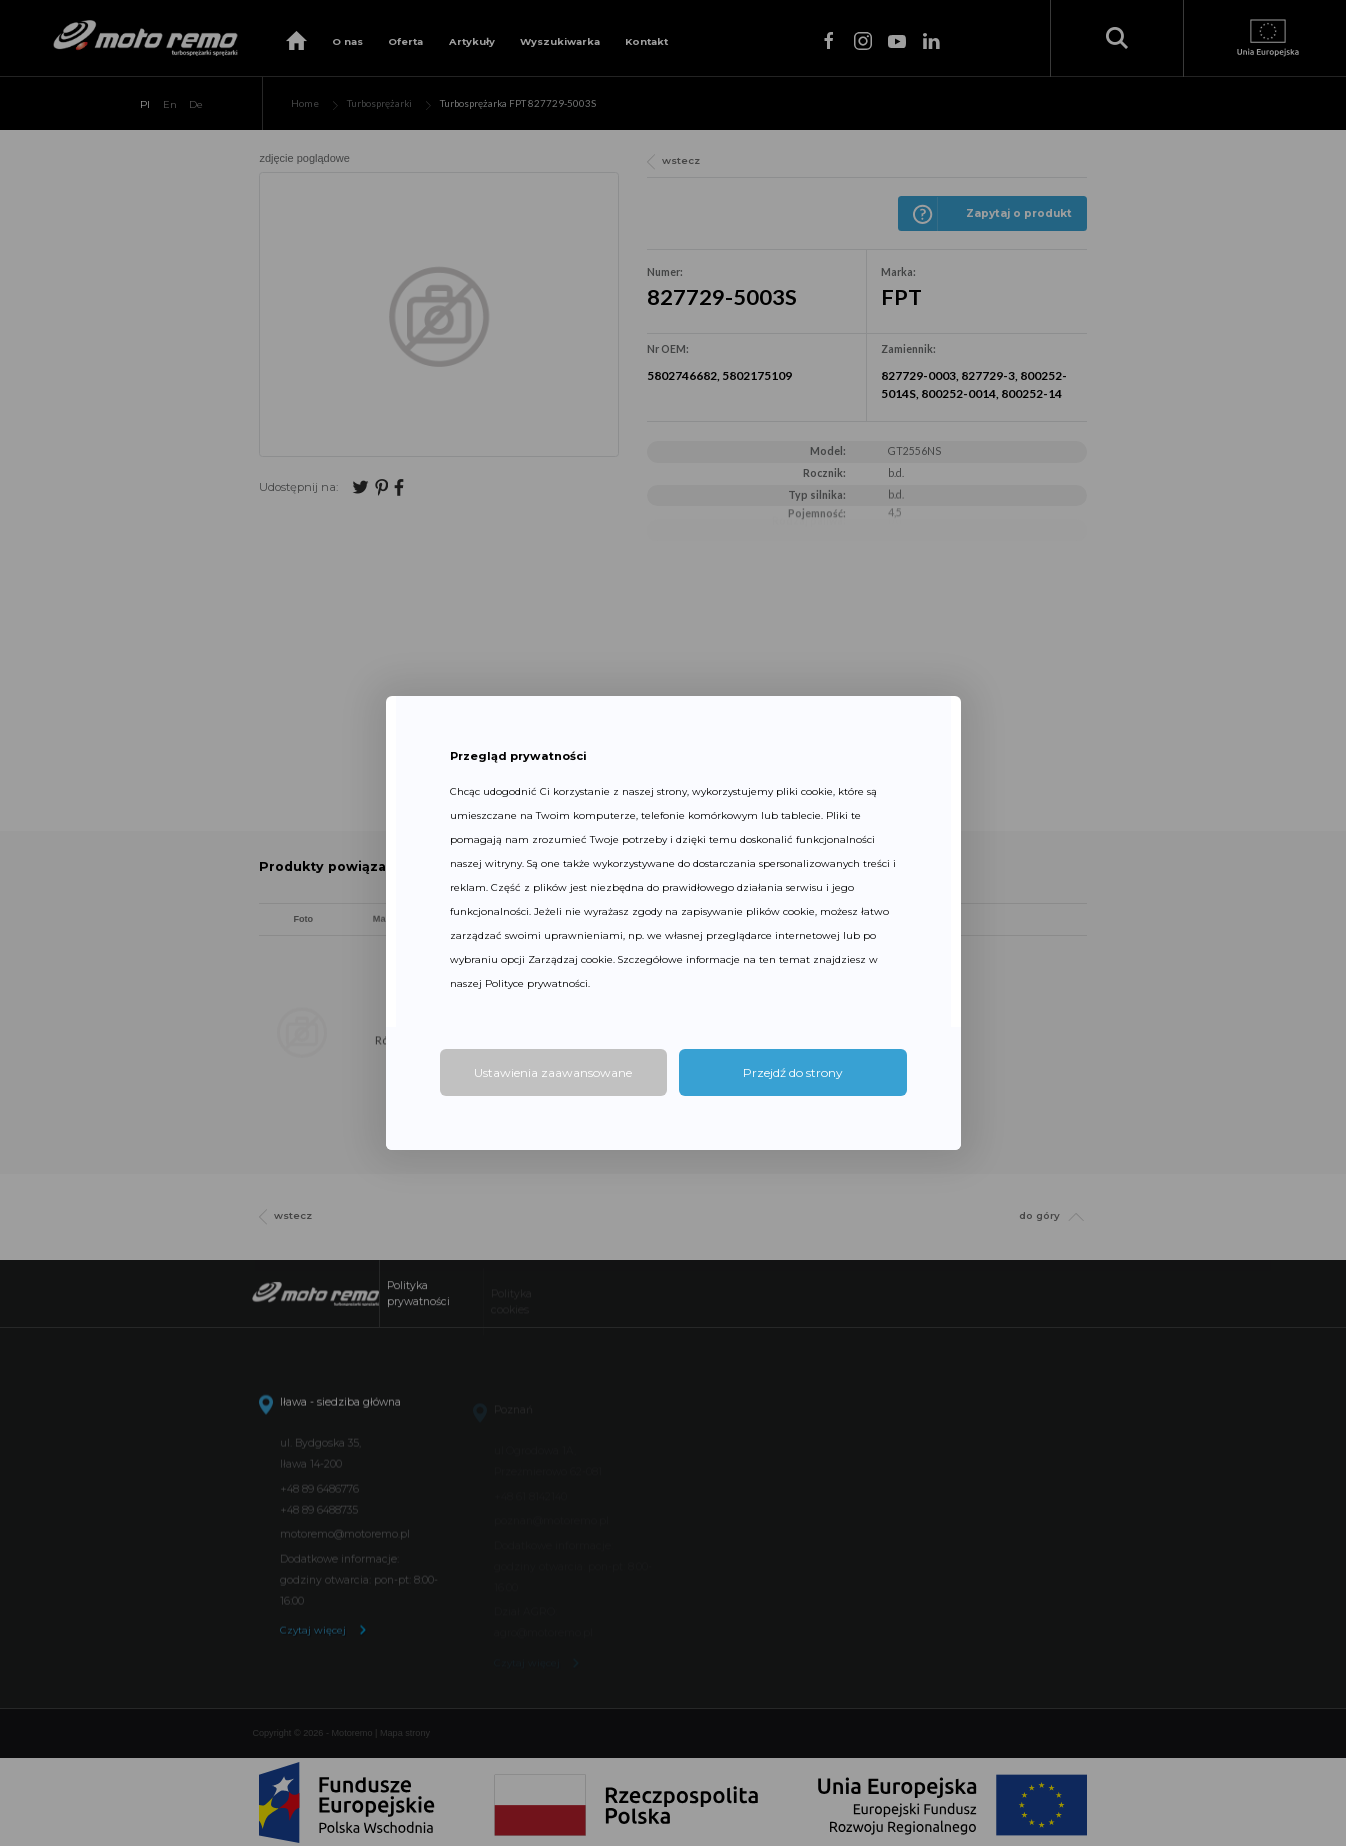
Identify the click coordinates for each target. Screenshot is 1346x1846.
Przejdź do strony (793, 1072)
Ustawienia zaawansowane (553, 1072)
